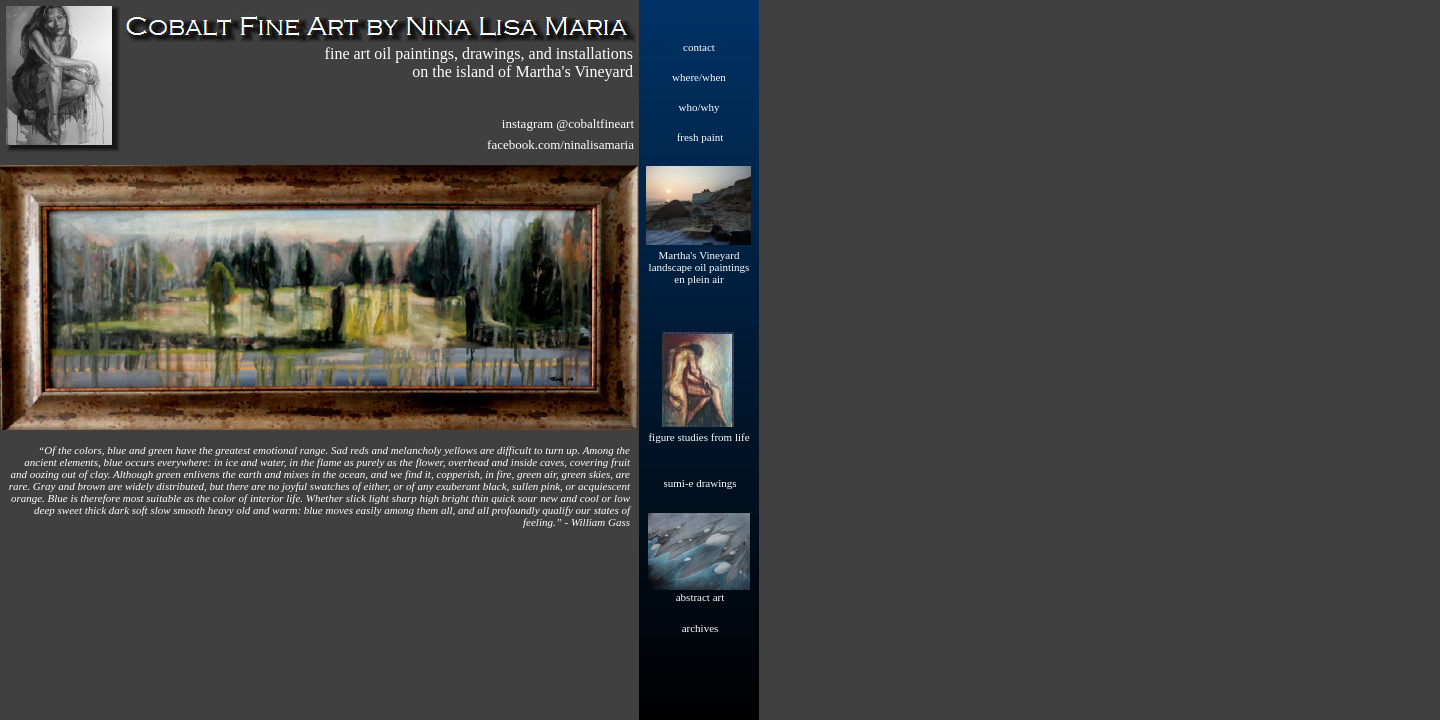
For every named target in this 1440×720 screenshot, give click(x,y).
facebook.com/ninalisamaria (560, 144)
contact (699, 47)
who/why (699, 107)
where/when (699, 77)
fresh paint (700, 137)
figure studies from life (698, 437)
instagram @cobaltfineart (568, 123)
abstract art (700, 597)
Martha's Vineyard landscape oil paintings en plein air (699, 267)
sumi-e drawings (699, 483)
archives (700, 628)
